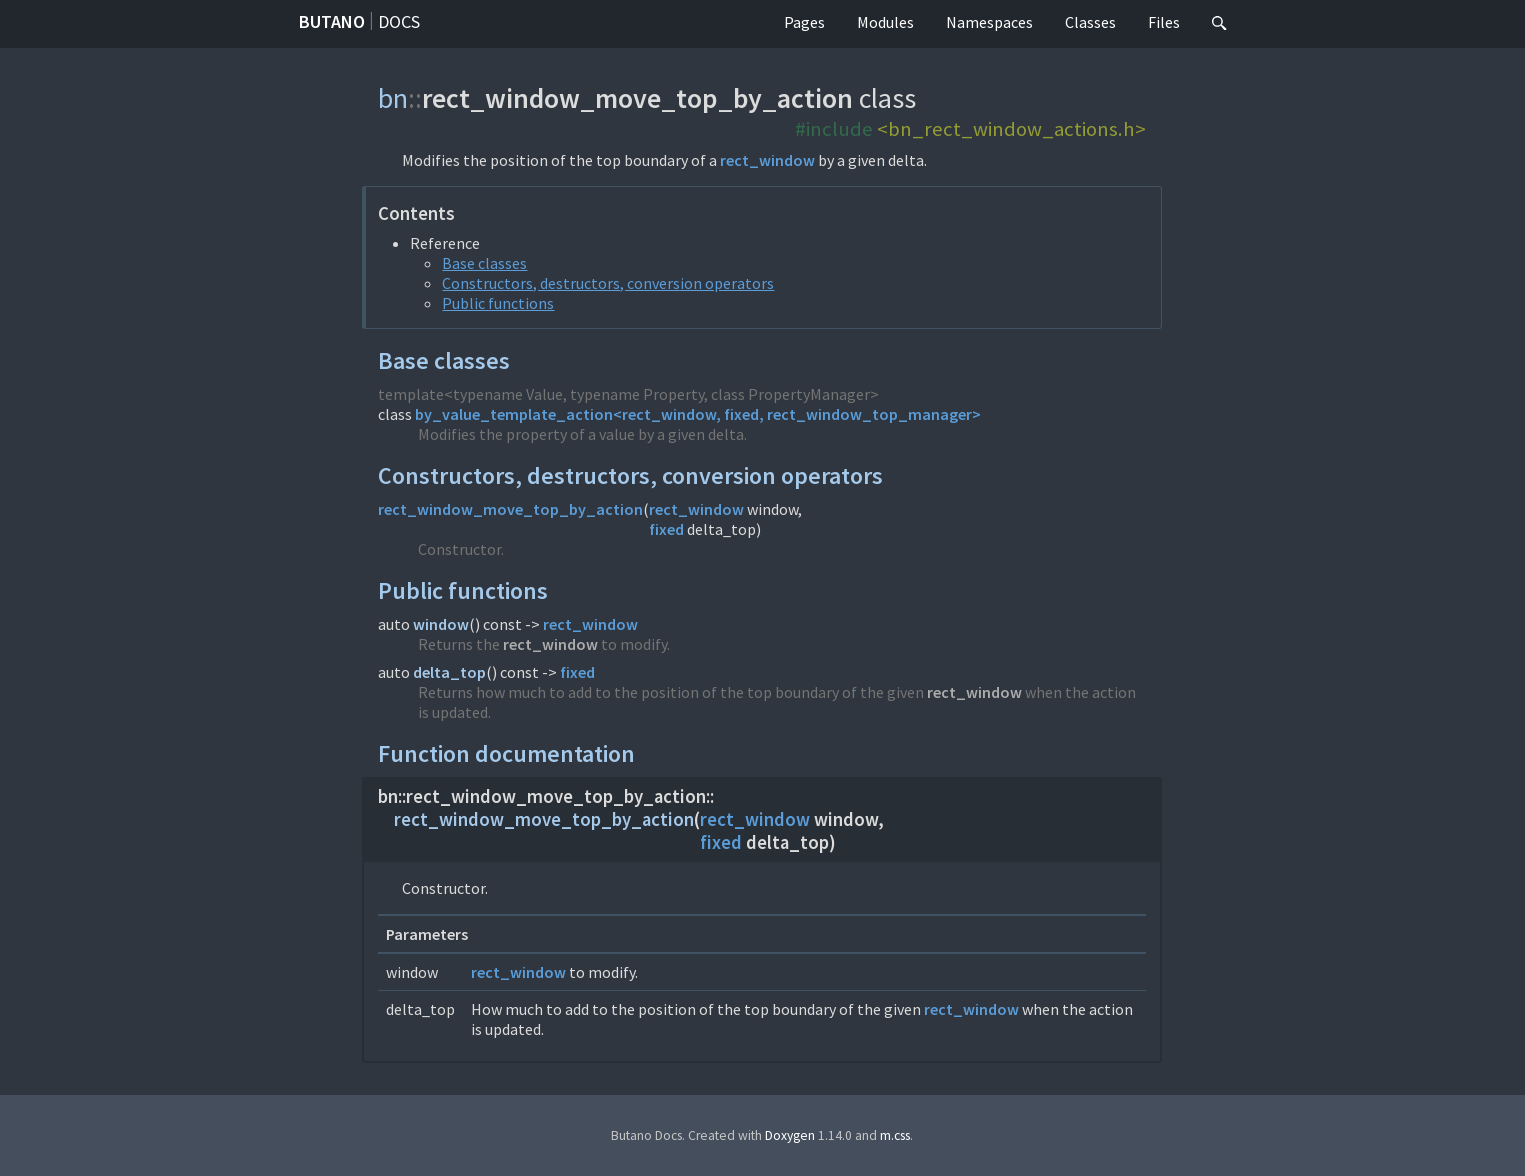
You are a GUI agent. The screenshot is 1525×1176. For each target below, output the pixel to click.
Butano (332, 21)
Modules (885, 22)
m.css (895, 1135)
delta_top (449, 672)
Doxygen (790, 1135)
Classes (1090, 22)
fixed (666, 529)
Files (1164, 22)
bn (393, 98)
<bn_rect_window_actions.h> (1011, 129)
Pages (804, 22)
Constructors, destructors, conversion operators (608, 283)
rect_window (767, 160)
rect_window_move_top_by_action (510, 509)
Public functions (498, 303)
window (441, 624)
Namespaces (989, 22)
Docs (399, 21)
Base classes (484, 263)
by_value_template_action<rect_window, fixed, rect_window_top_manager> (698, 414)
